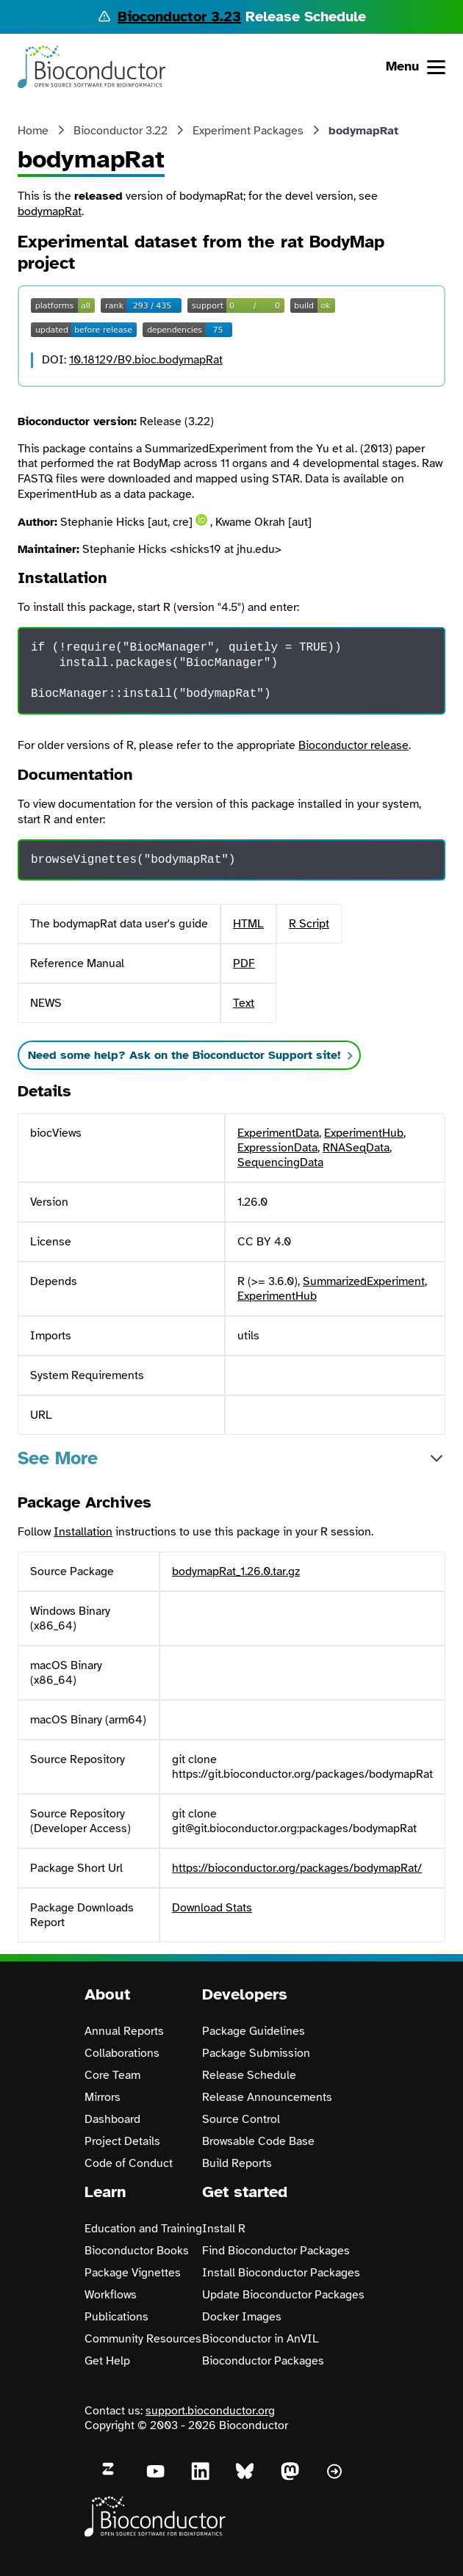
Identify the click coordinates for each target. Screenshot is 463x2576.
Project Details (122, 2141)
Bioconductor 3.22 (120, 130)
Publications (116, 2316)
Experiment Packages (248, 130)
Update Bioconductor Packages (283, 2294)
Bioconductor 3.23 (179, 16)
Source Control (241, 2119)
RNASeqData (356, 1147)
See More (58, 1458)
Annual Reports (124, 2031)
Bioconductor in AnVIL (260, 2338)
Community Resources (143, 2338)
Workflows (111, 2294)
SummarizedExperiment (364, 1281)
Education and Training (143, 2228)
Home (33, 130)
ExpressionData (277, 1147)
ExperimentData (278, 1133)
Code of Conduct (129, 2163)
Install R (223, 2228)
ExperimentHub (363, 1133)
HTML (248, 923)
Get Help (107, 2361)
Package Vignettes (133, 2272)
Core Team (112, 2075)
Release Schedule (249, 2075)
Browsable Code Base (258, 2141)
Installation (83, 1531)
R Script (309, 923)
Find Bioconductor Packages (276, 2250)
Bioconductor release (353, 745)
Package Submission (256, 2053)
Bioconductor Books (137, 2250)
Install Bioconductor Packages (281, 2272)
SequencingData (280, 1162)
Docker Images (241, 2316)
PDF (244, 963)
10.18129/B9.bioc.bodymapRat (146, 359)
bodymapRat (50, 211)
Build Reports (237, 2163)
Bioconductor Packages (263, 2361)
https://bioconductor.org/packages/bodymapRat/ (297, 1868)
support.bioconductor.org (210, 2410)
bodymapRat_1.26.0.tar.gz (236, 1571)
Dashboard (112, 2119)
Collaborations (122, 2053)
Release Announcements (267, 2097)
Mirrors (103, 2097)
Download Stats (212, 1907)
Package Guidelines (253, 2031)
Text (243, 1003)
